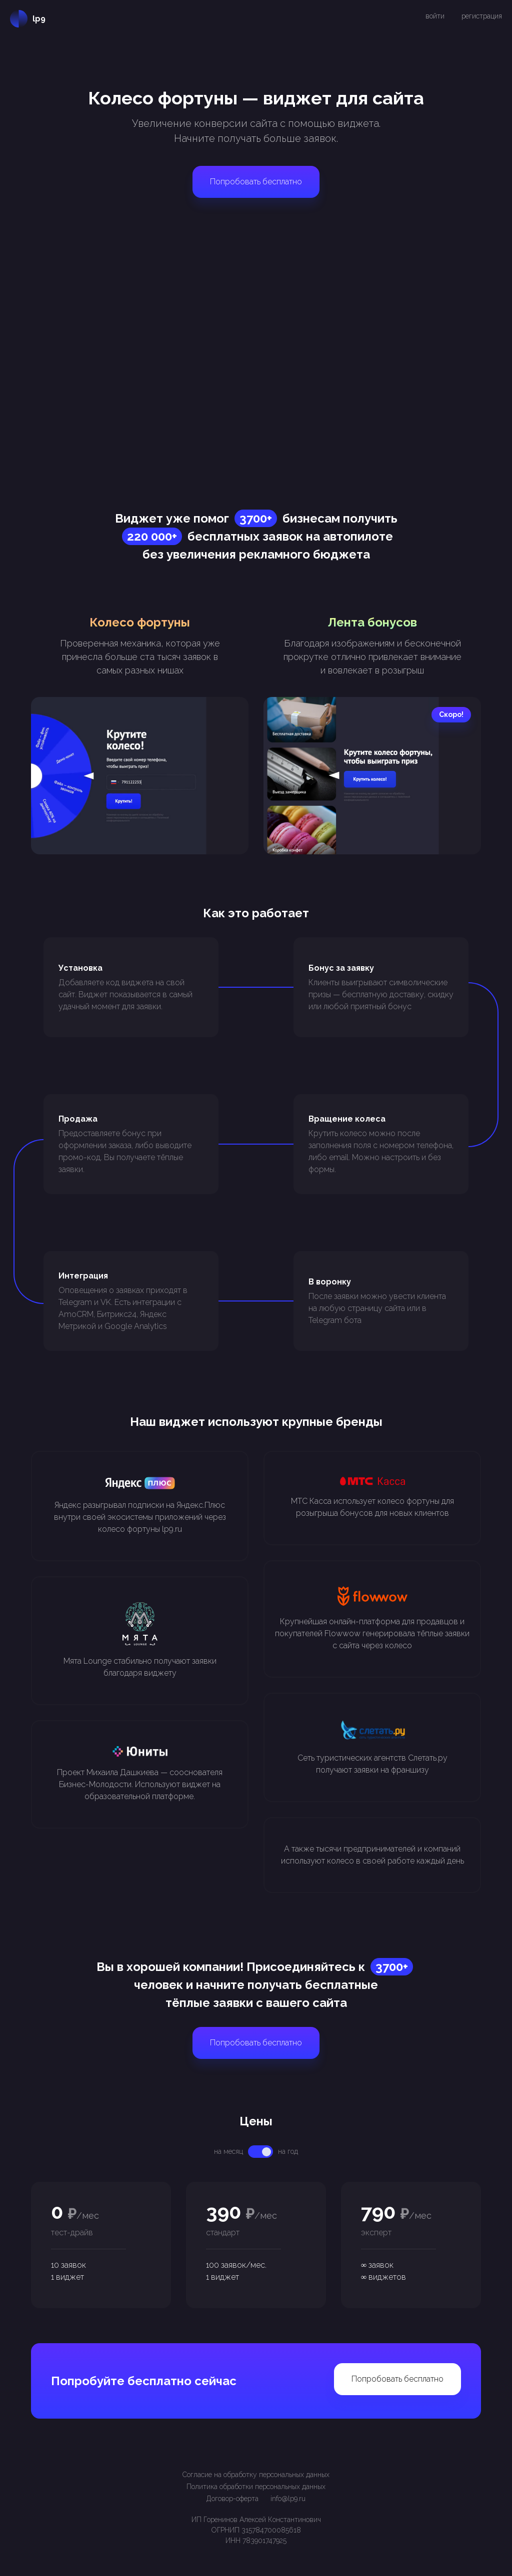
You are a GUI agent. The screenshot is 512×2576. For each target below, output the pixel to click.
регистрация (482, 16)
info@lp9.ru (288, 2499)
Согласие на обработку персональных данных (256, 2475)
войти (435, 16)
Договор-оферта (232, 2499)
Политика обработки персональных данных (256, 2487)
